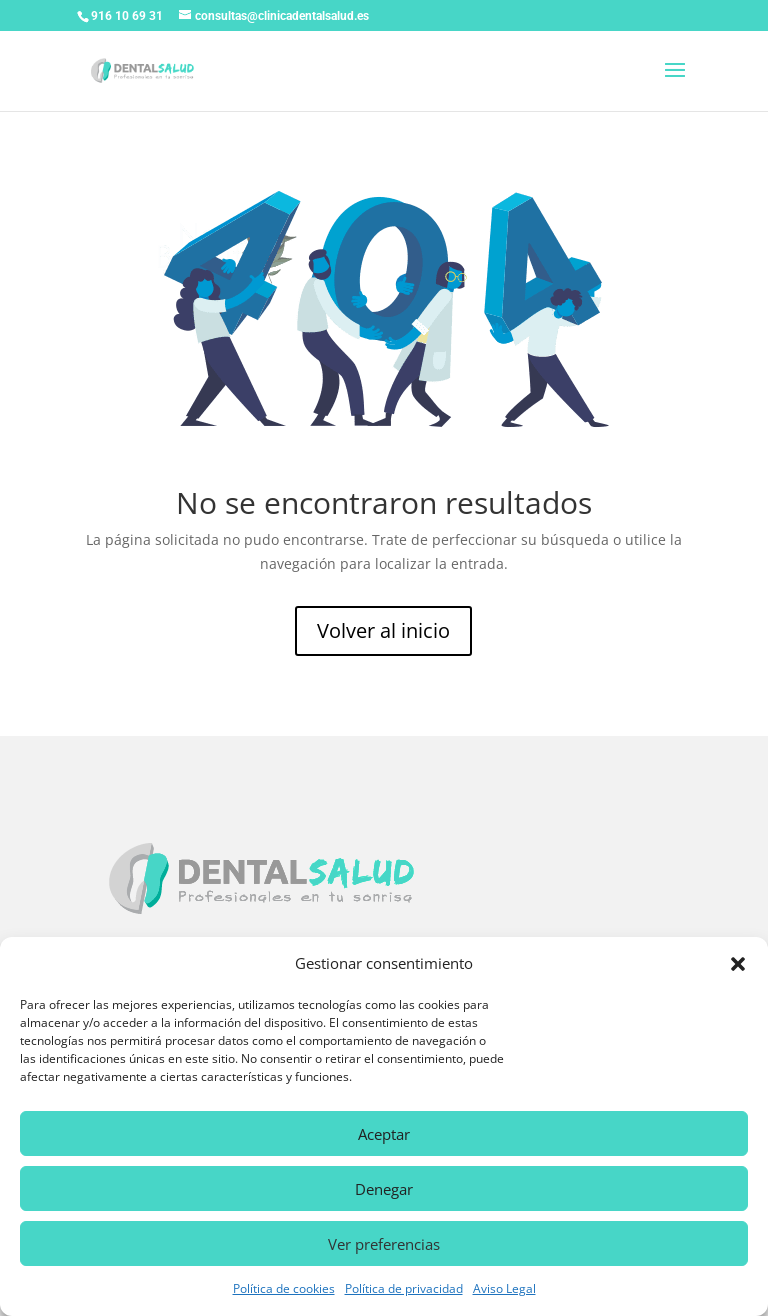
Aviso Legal (504, 1288)
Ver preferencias (384, 1244)
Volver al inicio (383, 630)
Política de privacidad (404, 1288)
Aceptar (384, 1134)
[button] (738, 964)
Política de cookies (284, 1288)
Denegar (384, 1189)
